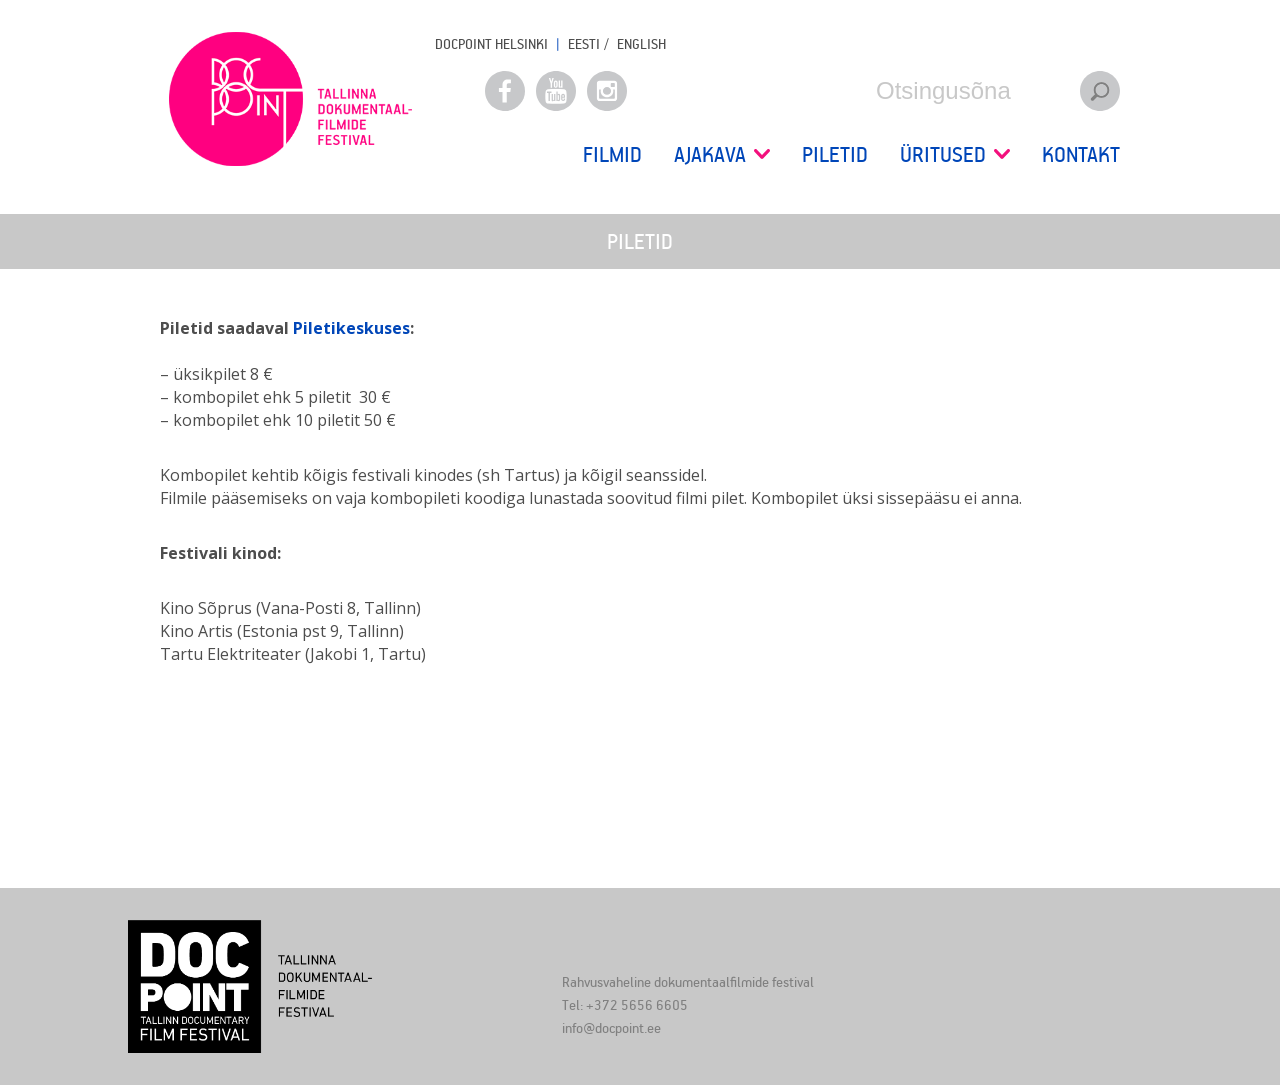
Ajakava (722, 154)
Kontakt (1081, 154)
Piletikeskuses (351, 328)
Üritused (955, 154)
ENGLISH (641, 43)
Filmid (612, 154)
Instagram (607, 91)
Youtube (556, 91)
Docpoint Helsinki (491, 43)
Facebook (505, 91)
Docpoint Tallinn (290, 99)
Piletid (835, 154)
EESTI (584, 43)
